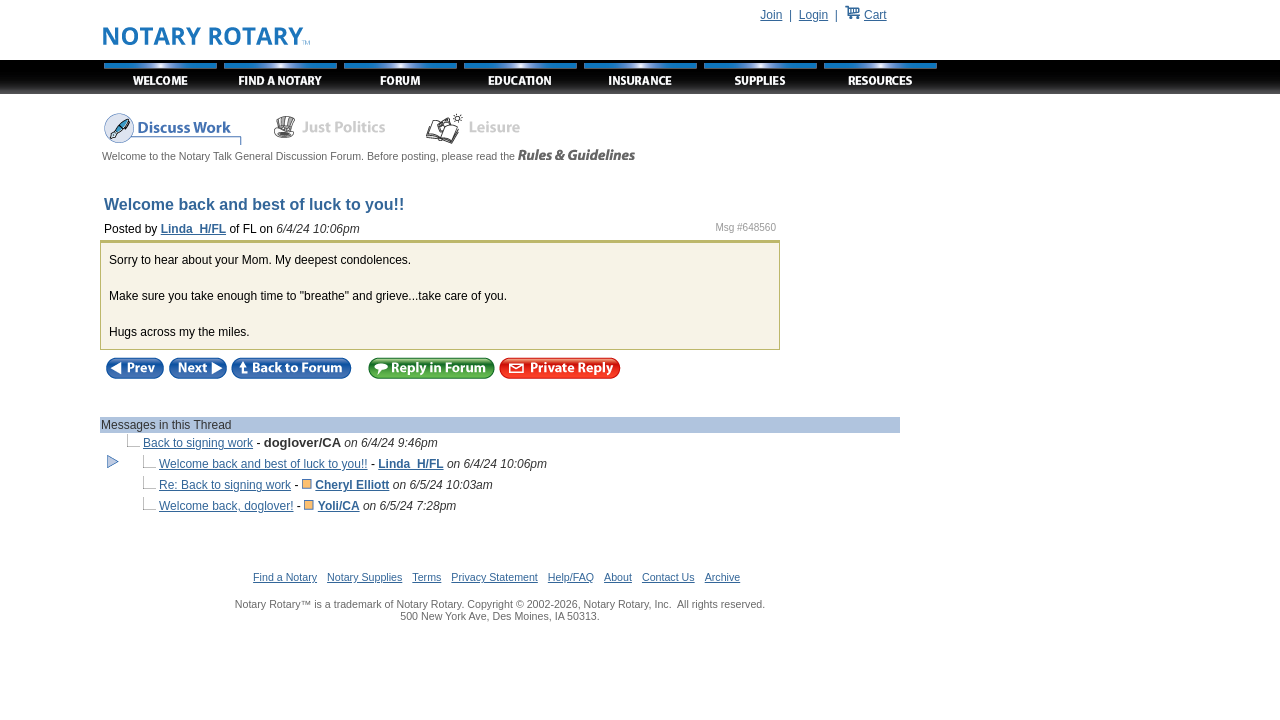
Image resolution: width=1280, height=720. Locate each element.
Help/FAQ (571, 577)
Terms (426, 577)
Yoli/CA (339, 506)
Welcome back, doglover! (226, 506)
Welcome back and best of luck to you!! (263, 464)
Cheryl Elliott (352, 485)
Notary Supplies (364, 577)
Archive (723, 577)
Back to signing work (198, 443)
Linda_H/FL (193, 229)
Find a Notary (285, 577)
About (618, 577)
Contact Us (668, 577)
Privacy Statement (494, 577)
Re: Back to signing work (225, 485)
